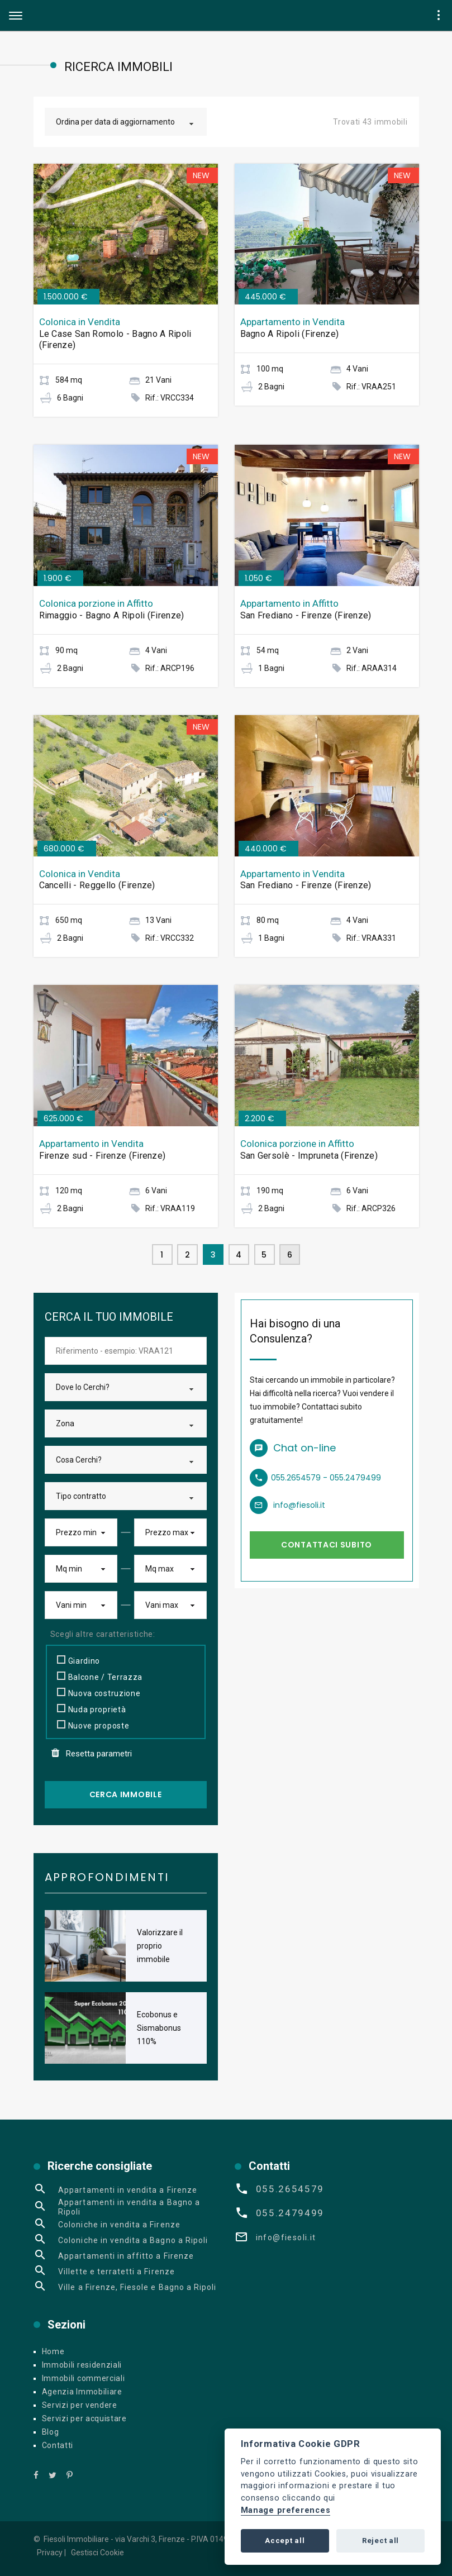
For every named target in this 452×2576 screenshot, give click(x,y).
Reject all (380, 2540)
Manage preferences (286, 2510)
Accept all (284, 2540)
